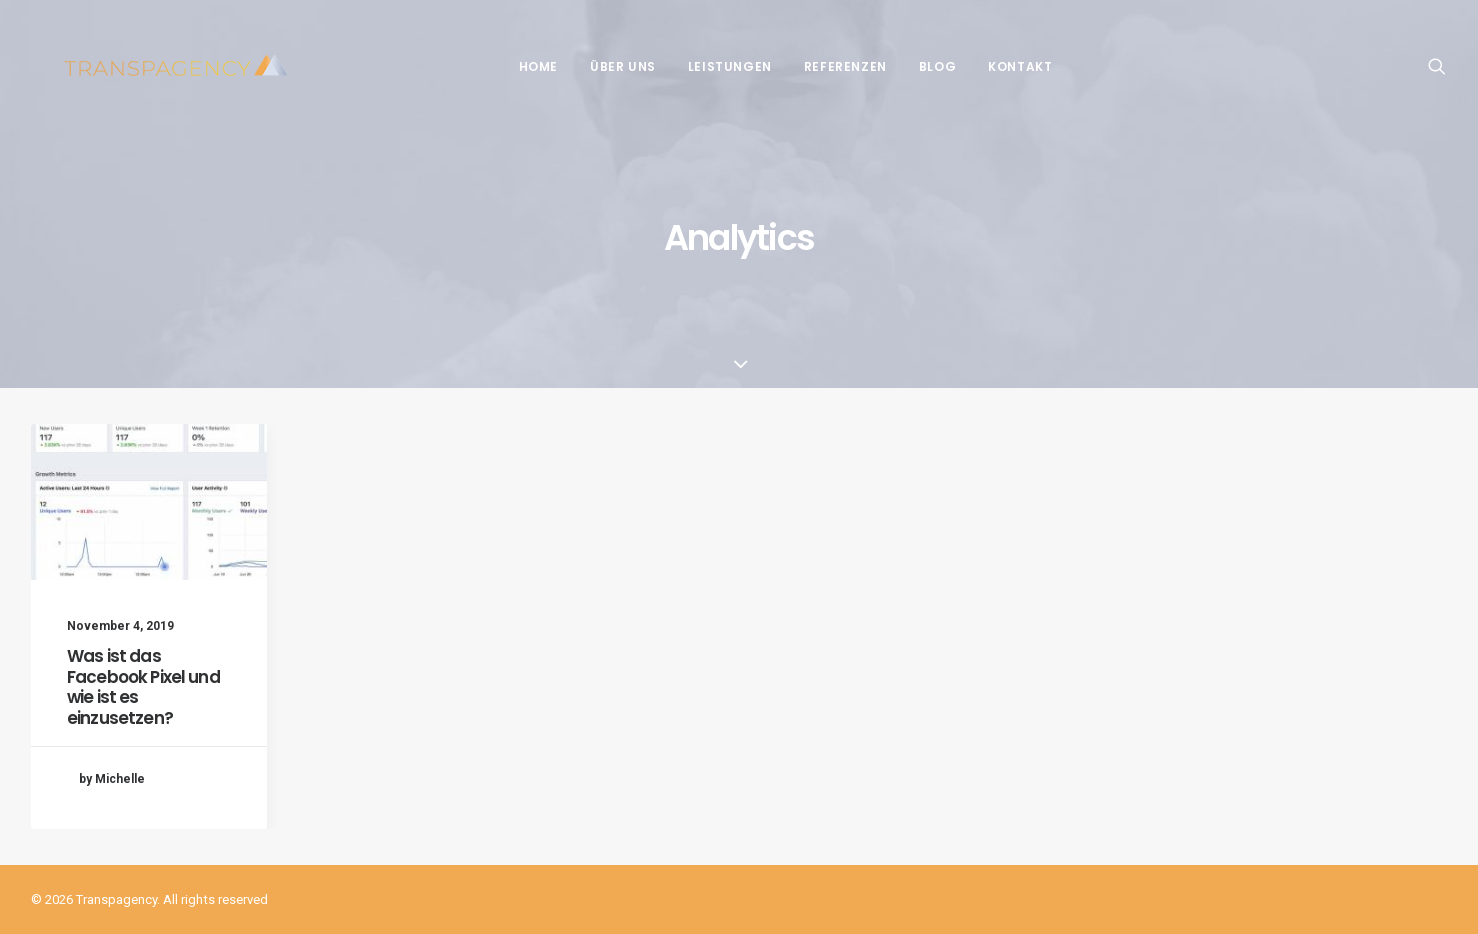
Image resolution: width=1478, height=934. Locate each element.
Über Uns (607, 66)
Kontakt (1004, 66)
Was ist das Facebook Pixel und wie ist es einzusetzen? (143, 686)
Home (522, 66)
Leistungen (714, 66)
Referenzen (829, 66)
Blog (921, 66)
